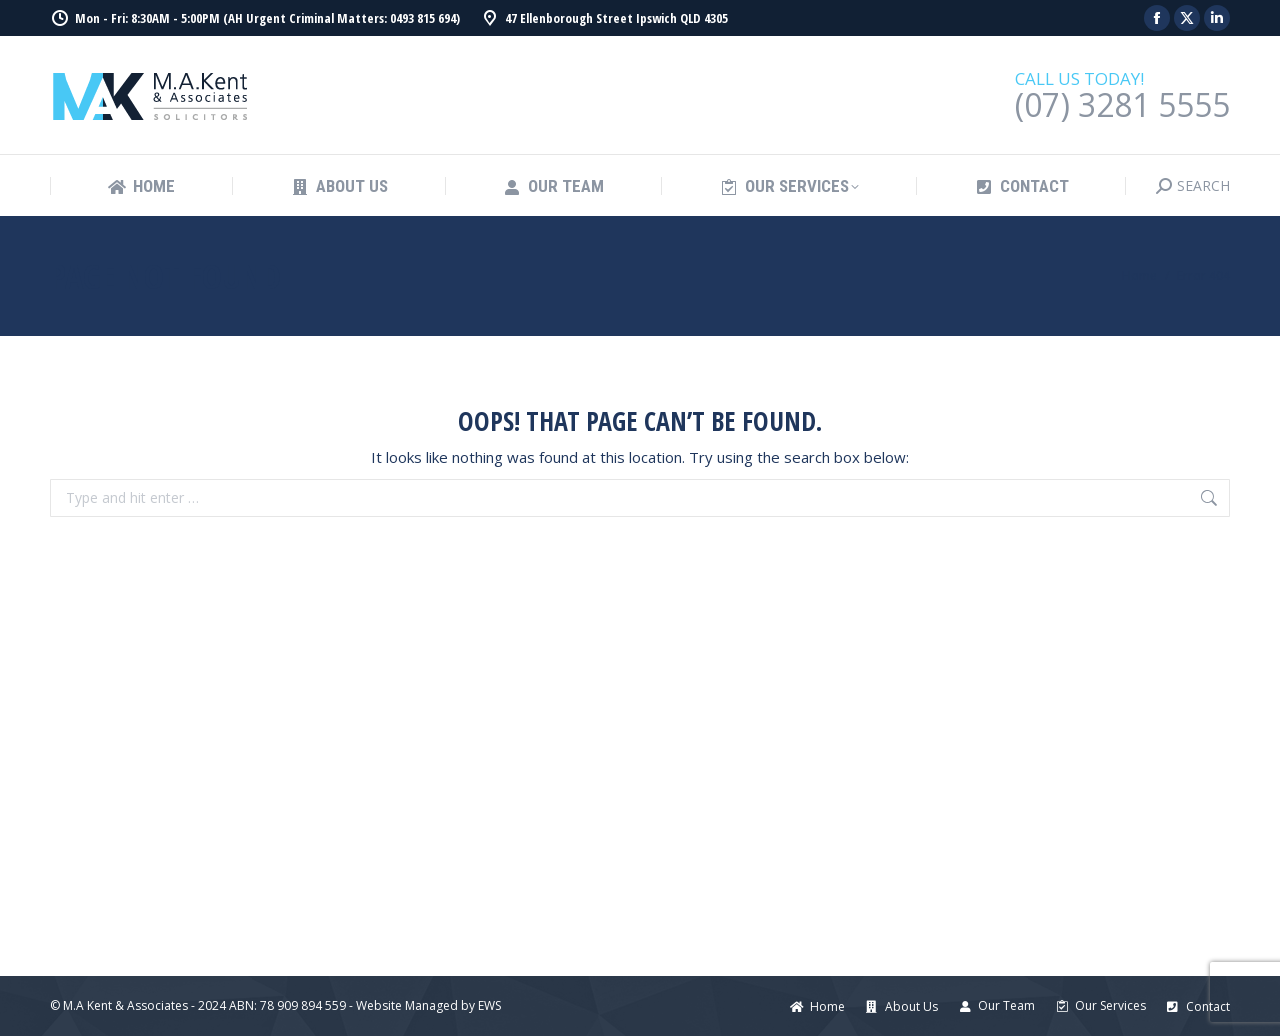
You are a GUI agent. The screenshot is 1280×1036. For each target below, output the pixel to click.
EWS (489, 1005)
